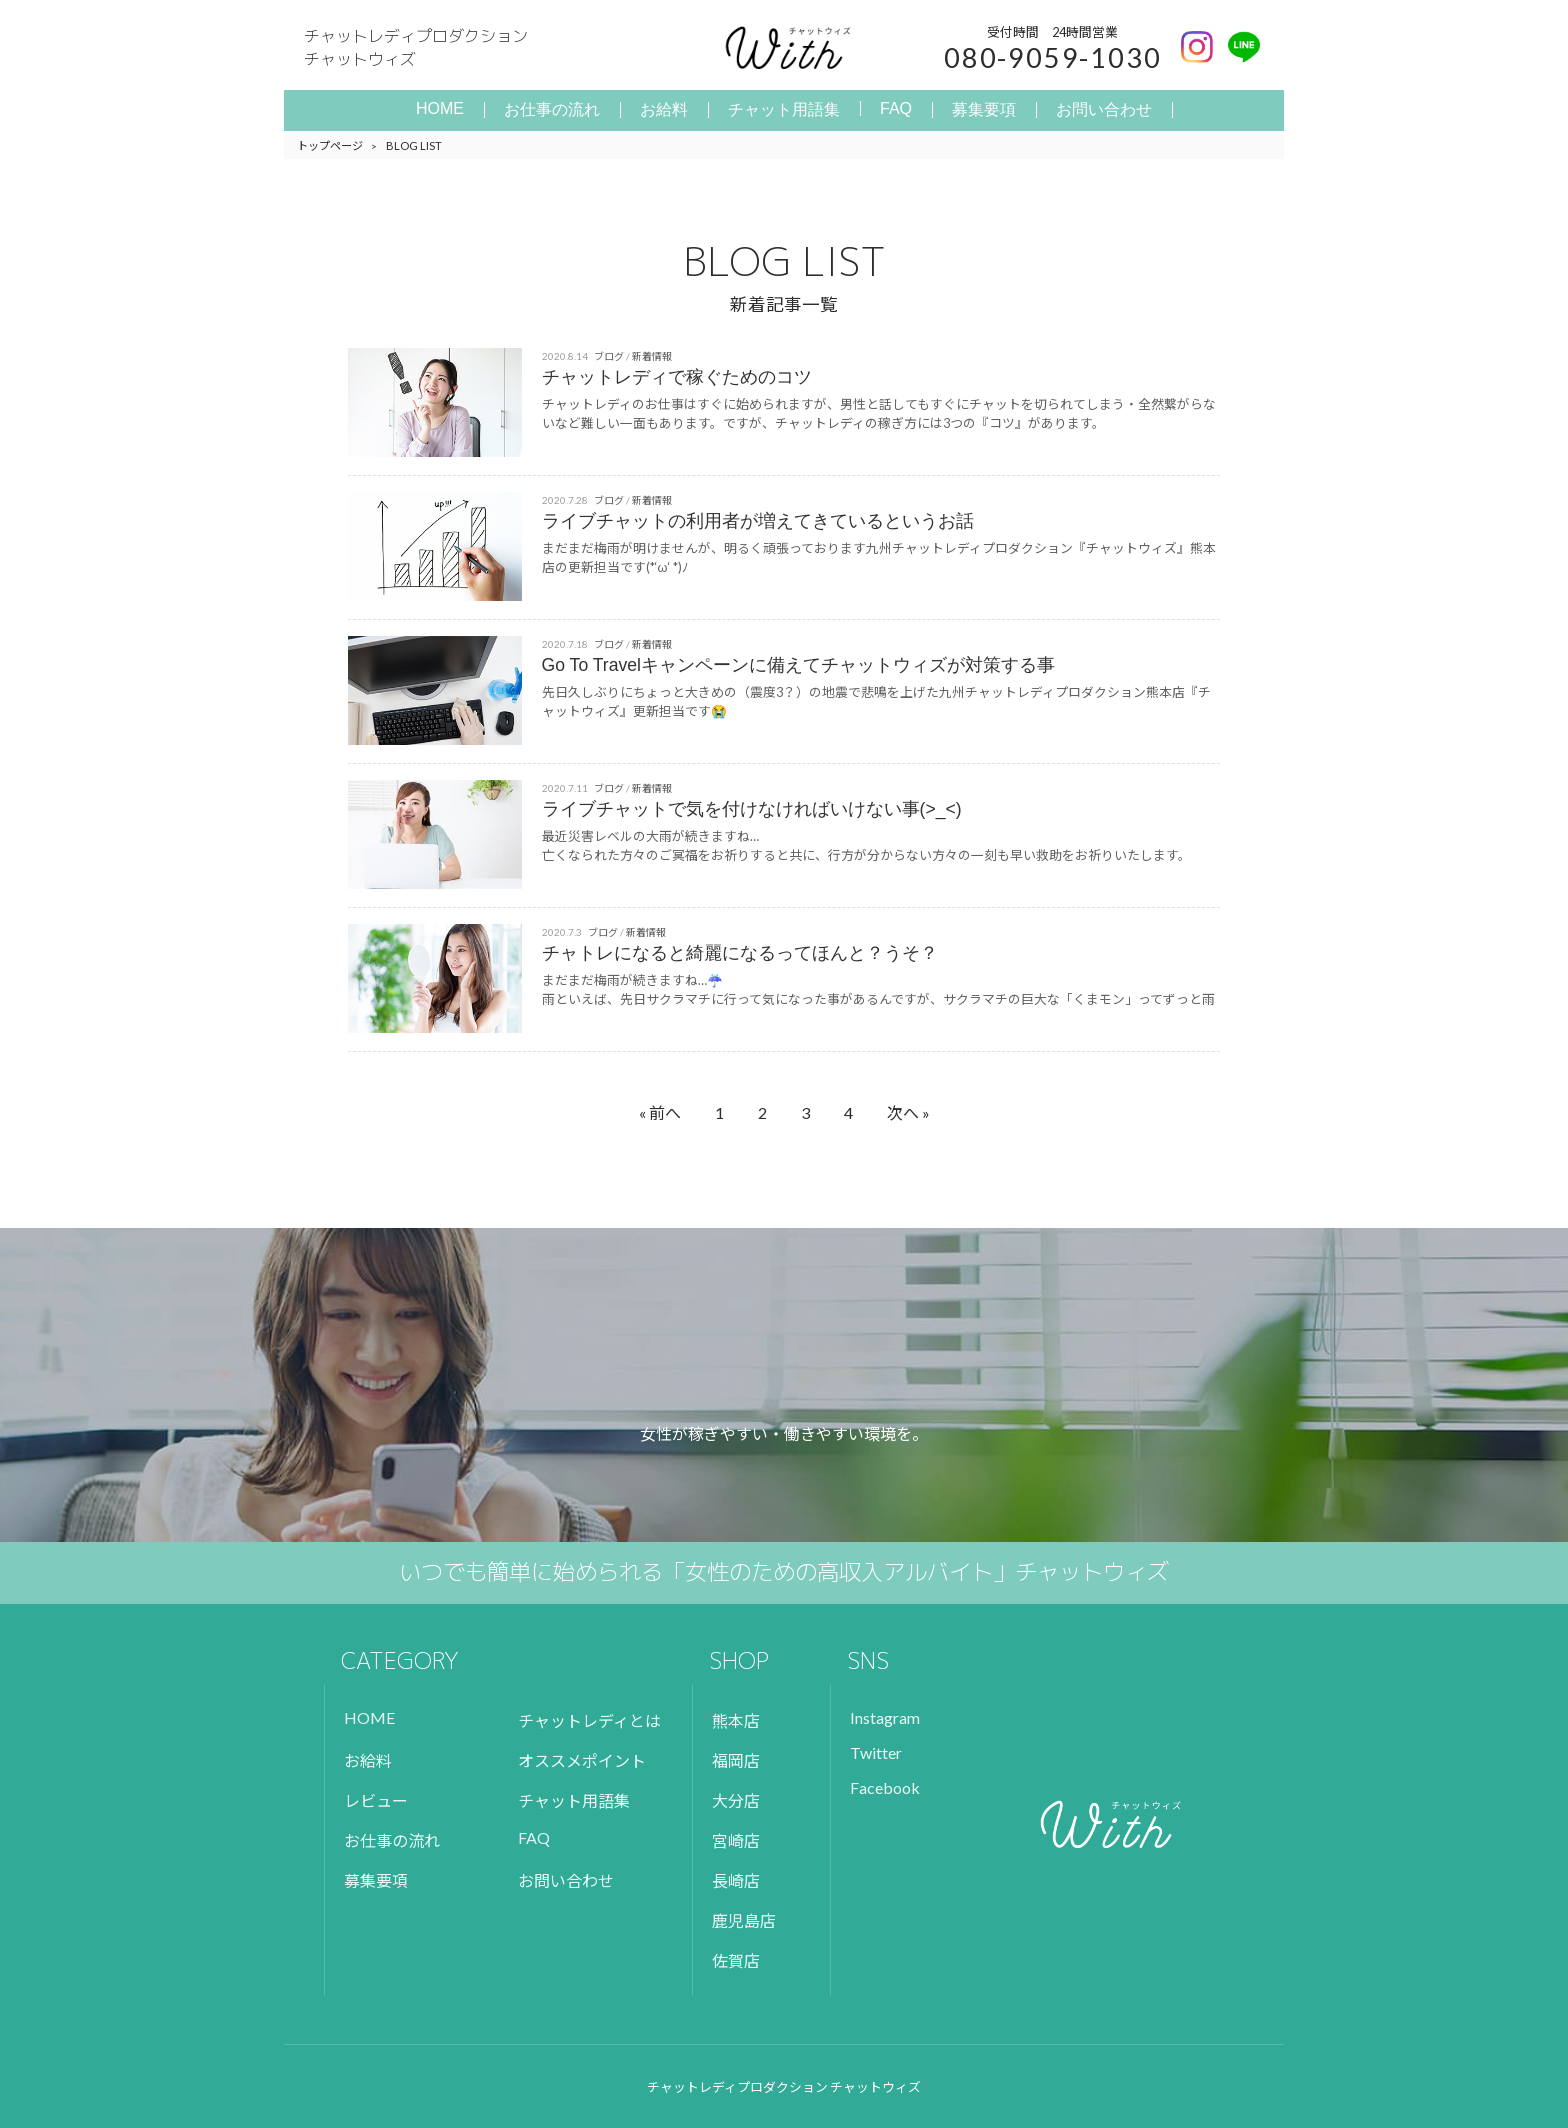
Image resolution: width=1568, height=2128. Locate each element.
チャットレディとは (589, 1720)
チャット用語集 (784, 109)
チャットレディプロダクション (464, 48)
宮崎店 (736, 1840)
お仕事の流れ (552, 109)
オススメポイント (582, 1760)
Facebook (885, 1787)
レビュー (376, 1800)
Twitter (876, 1752)
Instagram (885, 1717)
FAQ (896, 108)
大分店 (736, 1800)
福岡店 (736, 1760)
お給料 (664, 109)
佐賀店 (736, 1960)
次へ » (908, 1112)
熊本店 (736, 1720)
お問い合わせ (1104, 109)
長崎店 (736, 1880)
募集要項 (984, 109)
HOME (440, 108)
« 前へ (660, 1112)
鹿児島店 (744, 1920)
